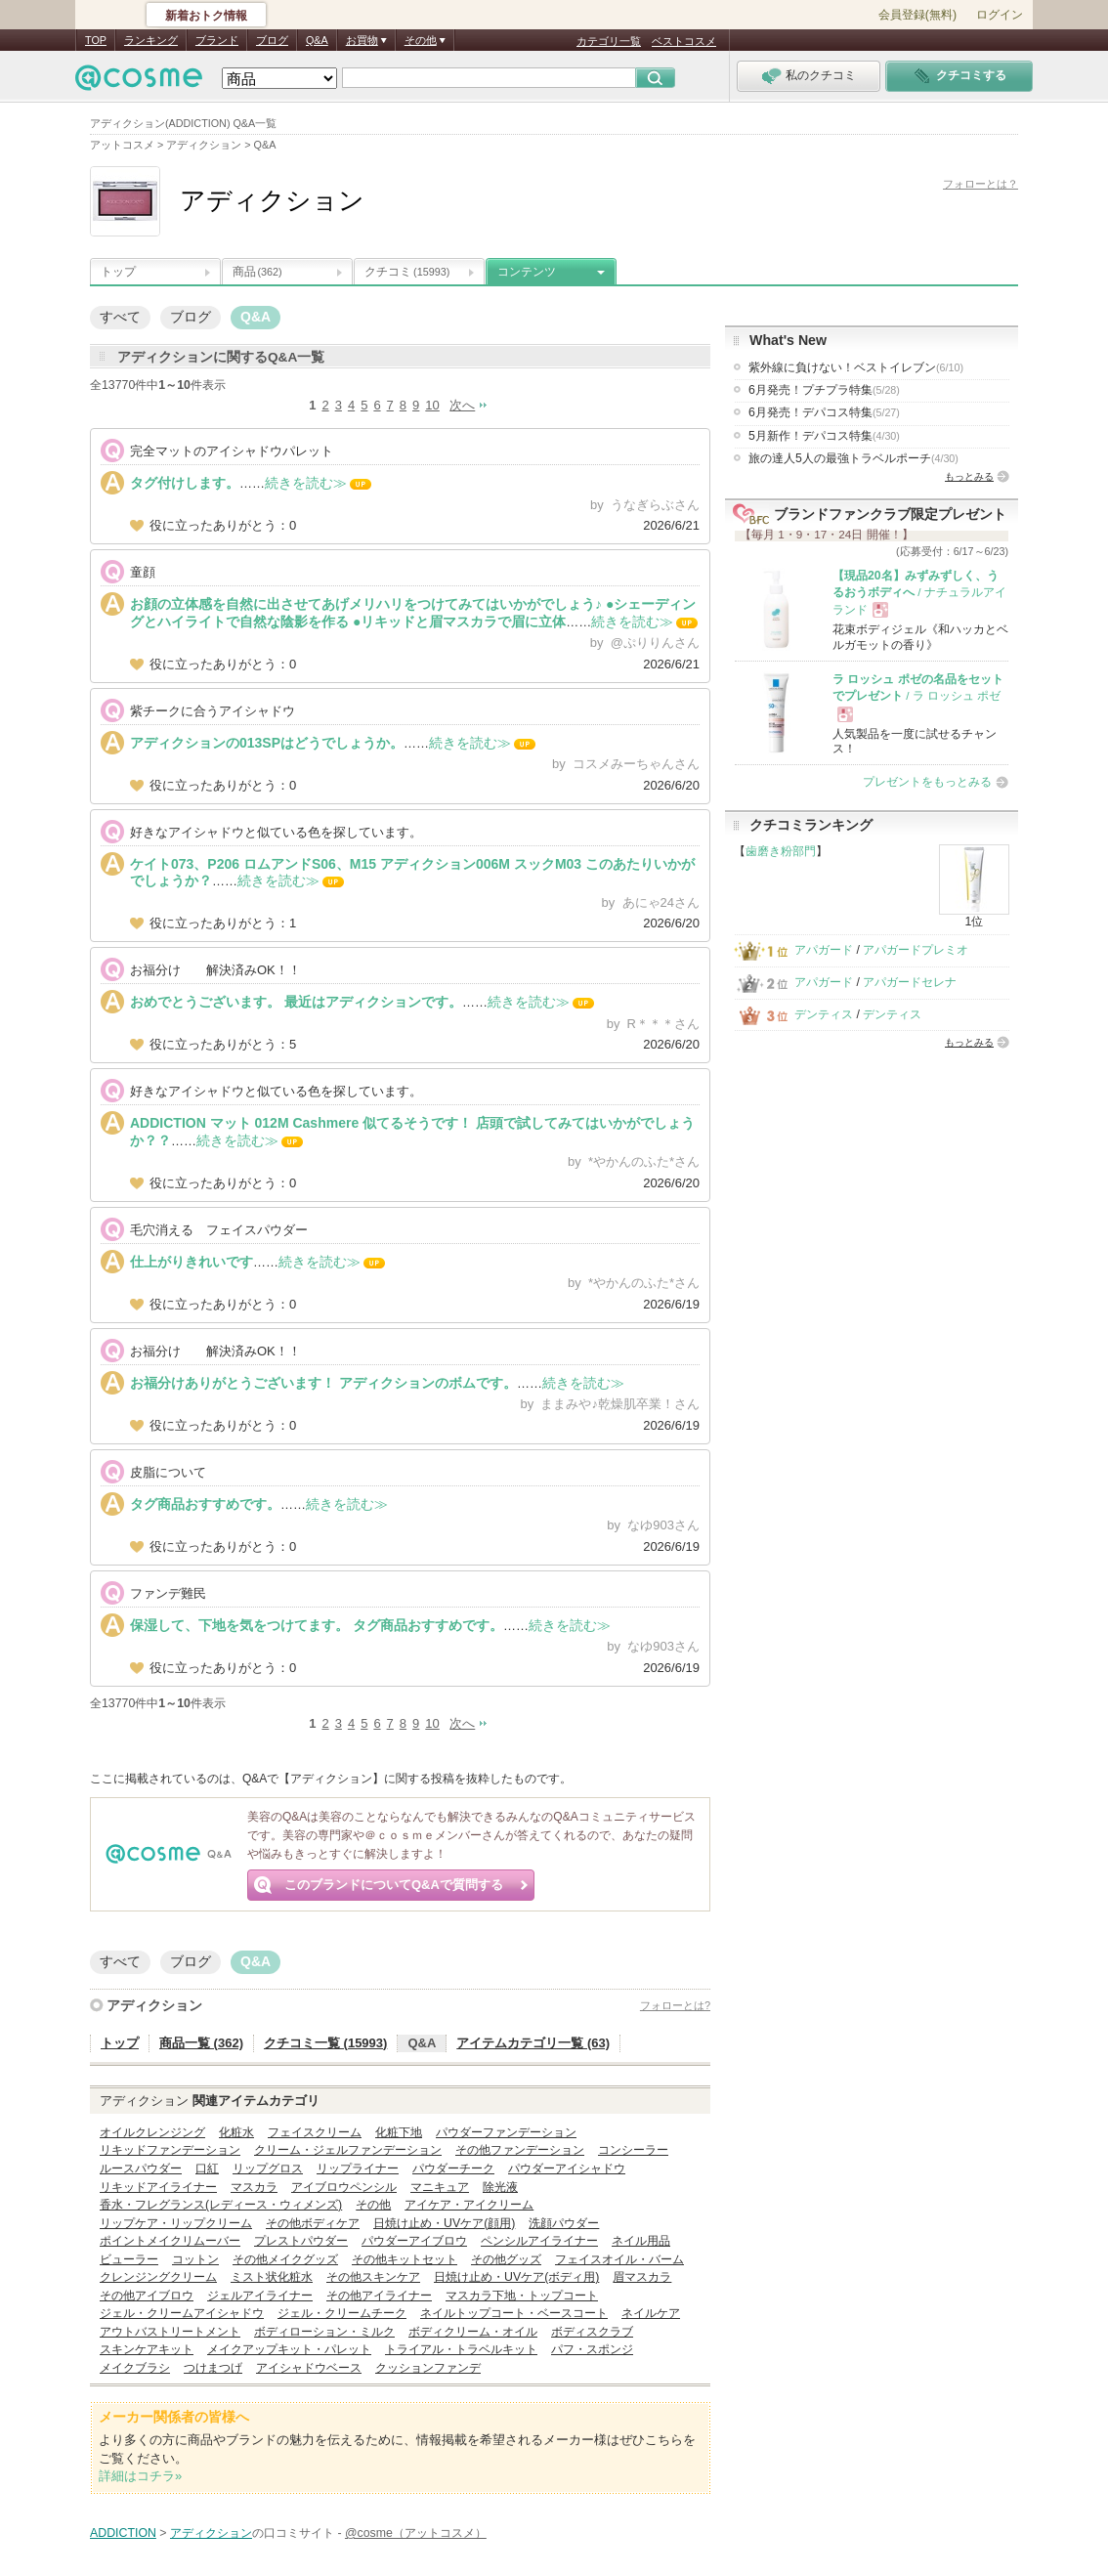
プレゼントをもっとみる (927, 782)
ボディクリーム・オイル (472, 2332)
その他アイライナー (379, 2295)
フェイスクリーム (315, 2132)
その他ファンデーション (519, 2150)
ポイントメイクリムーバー (170, 2241)
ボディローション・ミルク (324, 2332)
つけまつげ (213, 2368)
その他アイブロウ (146, 2295)
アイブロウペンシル (344, 2187)
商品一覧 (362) (201, 2043)
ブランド (216, 40)
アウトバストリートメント (170, 2332)
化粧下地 (398, 2132)
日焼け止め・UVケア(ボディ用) (516, 2277)
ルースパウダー (141, 2168)
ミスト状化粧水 (272, 2277)
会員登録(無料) (917, 14)
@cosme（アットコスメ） (416, 2533)
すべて (120, 316)
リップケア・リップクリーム (176, 2223)
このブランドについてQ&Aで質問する (393, 1884)
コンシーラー (633, 2150)
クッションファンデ (428, 2368)
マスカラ (254, 2187)
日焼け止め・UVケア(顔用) (444, 2223)
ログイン (999, 14)
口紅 (207, 2168)
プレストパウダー (301, 2241)
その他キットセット (404, 2259)
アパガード (823, 950)
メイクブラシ (135, 2368)
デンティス (823, 1014)
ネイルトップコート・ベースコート (514, 2313)
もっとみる (969, 476)
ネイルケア (650, 2313)
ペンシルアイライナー (539, 2241)
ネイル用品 (641, 2241)
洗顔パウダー (564, 2223)
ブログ (272, 40)
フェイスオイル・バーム (619, 2259)
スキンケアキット (146, 2349)
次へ (462, 405)
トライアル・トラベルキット (461, 2349)
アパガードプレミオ (915, 950)
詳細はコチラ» (140, 2476)
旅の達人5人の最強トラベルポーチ (853, 458)
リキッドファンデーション (170, 2150)
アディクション (154, 2005)
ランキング (151, 40)
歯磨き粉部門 (781, 851)
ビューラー (129, 2259)
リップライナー (358, 2168)
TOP (96, 40)
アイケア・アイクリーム (469, 2204)
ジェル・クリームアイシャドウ (182, 2313)
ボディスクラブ (592, 2332)
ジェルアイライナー (260, 2295)
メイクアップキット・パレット (289, 2349)
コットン (195, 2259)
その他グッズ (506, 2259)
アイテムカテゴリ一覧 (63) (533, 2043)
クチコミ (406, 272)
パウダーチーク (453, 2168)
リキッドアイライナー (158, 2187)
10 (432, 405)
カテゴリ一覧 (608, 41)
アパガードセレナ (910, 982)
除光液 (500, 2187)
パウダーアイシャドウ (566, 2168)
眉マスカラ (642, 2277)
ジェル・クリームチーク (341, 2313)
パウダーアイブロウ (414, 2241)
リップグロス (268, 2168)
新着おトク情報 (206, 15)
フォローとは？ (980, 184)
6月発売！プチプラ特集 (824, 390)
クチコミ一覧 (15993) (325, 2043)
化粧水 (236, 2132)
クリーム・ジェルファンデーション (348, 2150)
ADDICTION (123, 2533)
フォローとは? (675, 2005)
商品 (257, 272)
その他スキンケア (373, 2277)
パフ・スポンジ (592, 2349)
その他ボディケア (313, 2223)
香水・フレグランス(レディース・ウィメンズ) (221, 2204)
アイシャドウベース (309, 2368)
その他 (373, 2204)
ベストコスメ (684, 41)
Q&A (317, 40)
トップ (118, 272)
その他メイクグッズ (285, 2259)
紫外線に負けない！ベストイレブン (855, 367)
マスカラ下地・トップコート (522, 2295)
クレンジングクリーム (158, 2277)
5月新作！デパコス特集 (824, 436)
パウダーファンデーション (506, 2132)
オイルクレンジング (152, 2132)
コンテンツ (526, 272)
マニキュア (439, 2187)
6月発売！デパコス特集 (824, 412)
